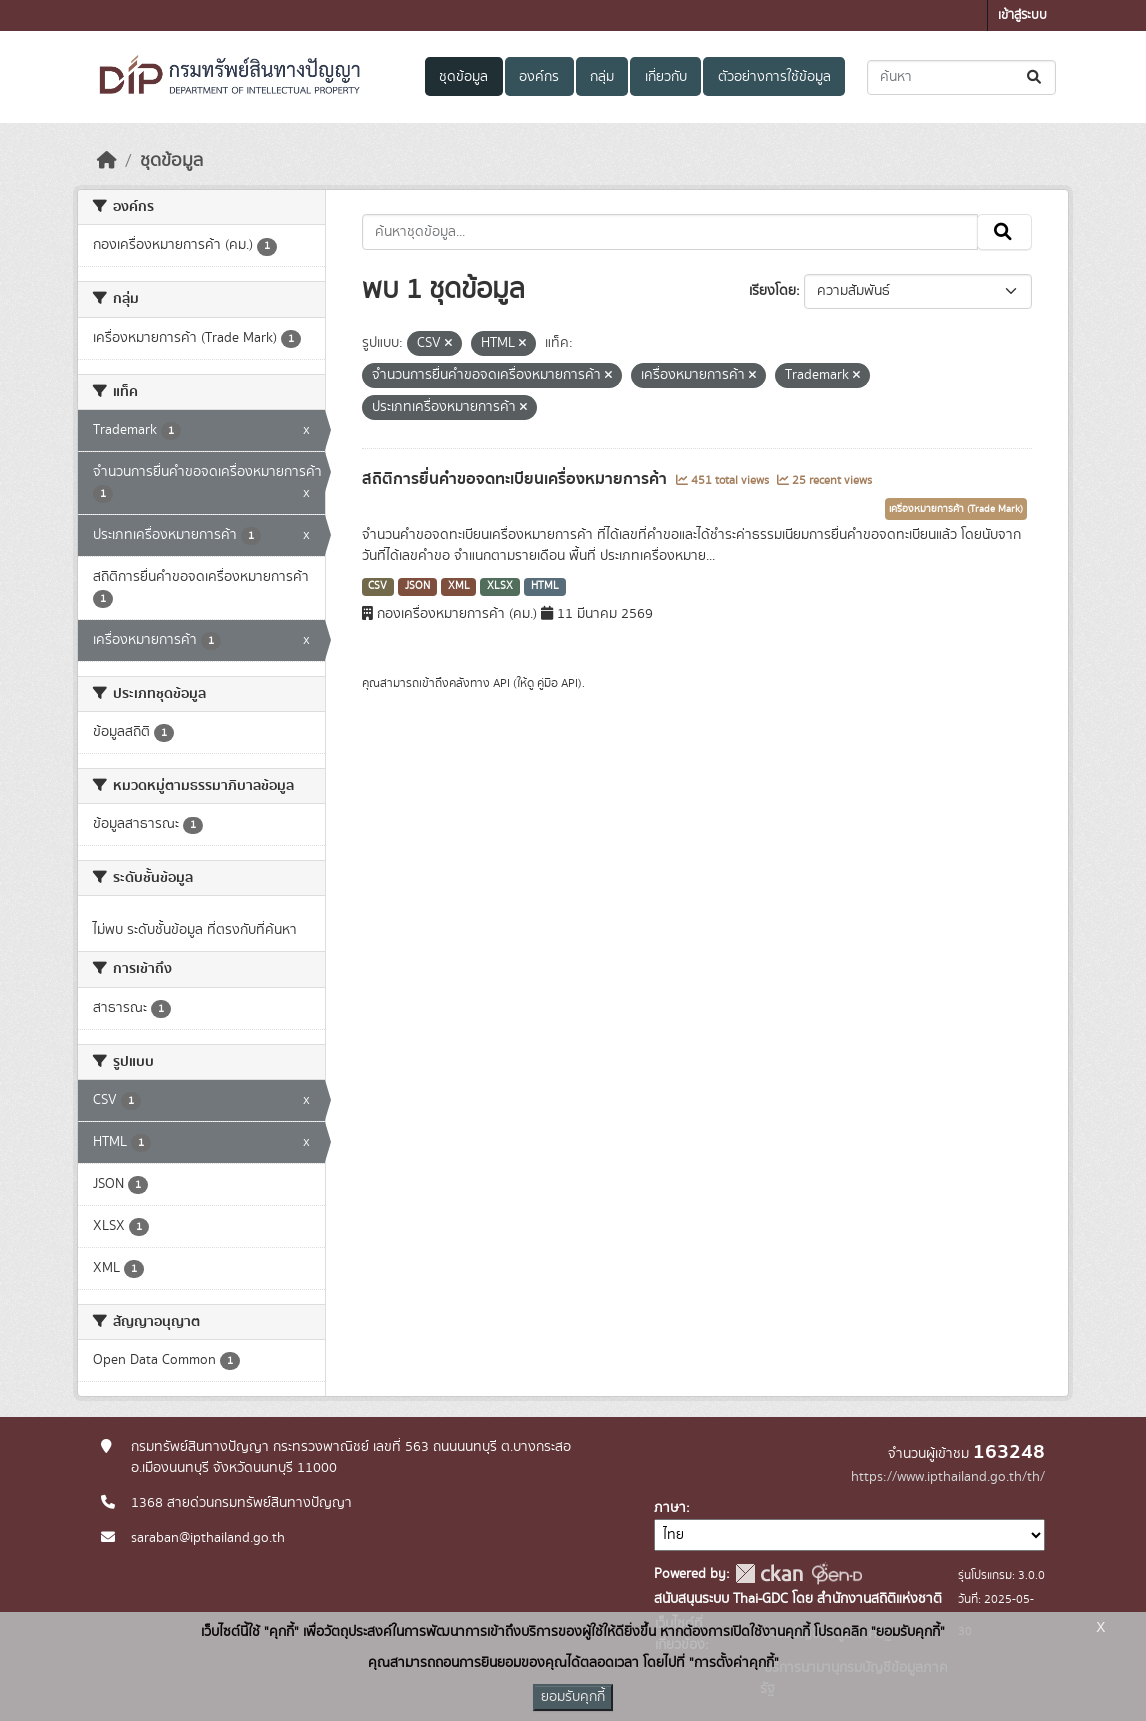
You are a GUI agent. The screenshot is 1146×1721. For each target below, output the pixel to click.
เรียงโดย (772, 291)
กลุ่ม (602, 77)
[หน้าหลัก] (107, 161)
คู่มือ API (557, 683)
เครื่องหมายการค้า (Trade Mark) (956, 509)
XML (459, 586)
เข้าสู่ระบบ (1022, 15)
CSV (377, 586)
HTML (545, 586)
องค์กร (539, 77)
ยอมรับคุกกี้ (573, 1697)
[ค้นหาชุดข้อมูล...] (961, 77)
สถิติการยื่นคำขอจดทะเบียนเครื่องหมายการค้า (516, 479)
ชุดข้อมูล (463, 77)
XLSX (500, 586)
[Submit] (1035, 77)
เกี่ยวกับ (666, 77)
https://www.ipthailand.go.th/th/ (948, 1477)
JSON (417, 586)
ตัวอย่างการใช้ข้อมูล (774, 77)
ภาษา (670, 1508)
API (501, 683)
